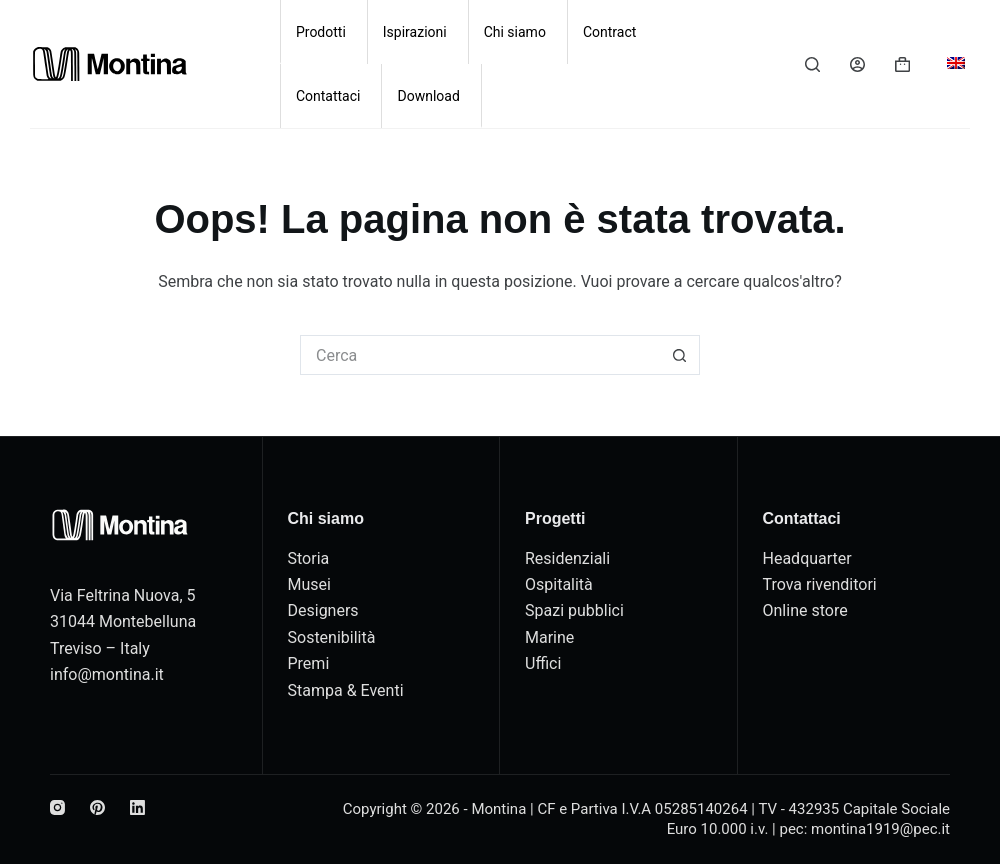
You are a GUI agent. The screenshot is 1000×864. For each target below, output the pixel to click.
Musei (309, 584)
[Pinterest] (97, 807)
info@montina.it (107, 674)
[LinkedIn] (137, 807)
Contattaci (328, 96)
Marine (549, 637)
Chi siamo (515, 32)
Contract (609, 32)
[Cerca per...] (480, 355)
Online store (805, 610)
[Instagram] (57, 807)
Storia (309, 558)
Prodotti (321, 32)
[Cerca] (812, 64)
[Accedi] (857, 64)
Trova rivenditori (820, 584)
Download (428, 96)
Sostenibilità (332, 637)
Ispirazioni (415, 32)
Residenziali (567, 558)
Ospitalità (559, 584)
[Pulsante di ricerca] (680, 355)
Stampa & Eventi (346, 690)
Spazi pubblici (574, 610)
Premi (309, 663)
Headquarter (807, 558)
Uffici (543, 663)
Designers (323, 610)
